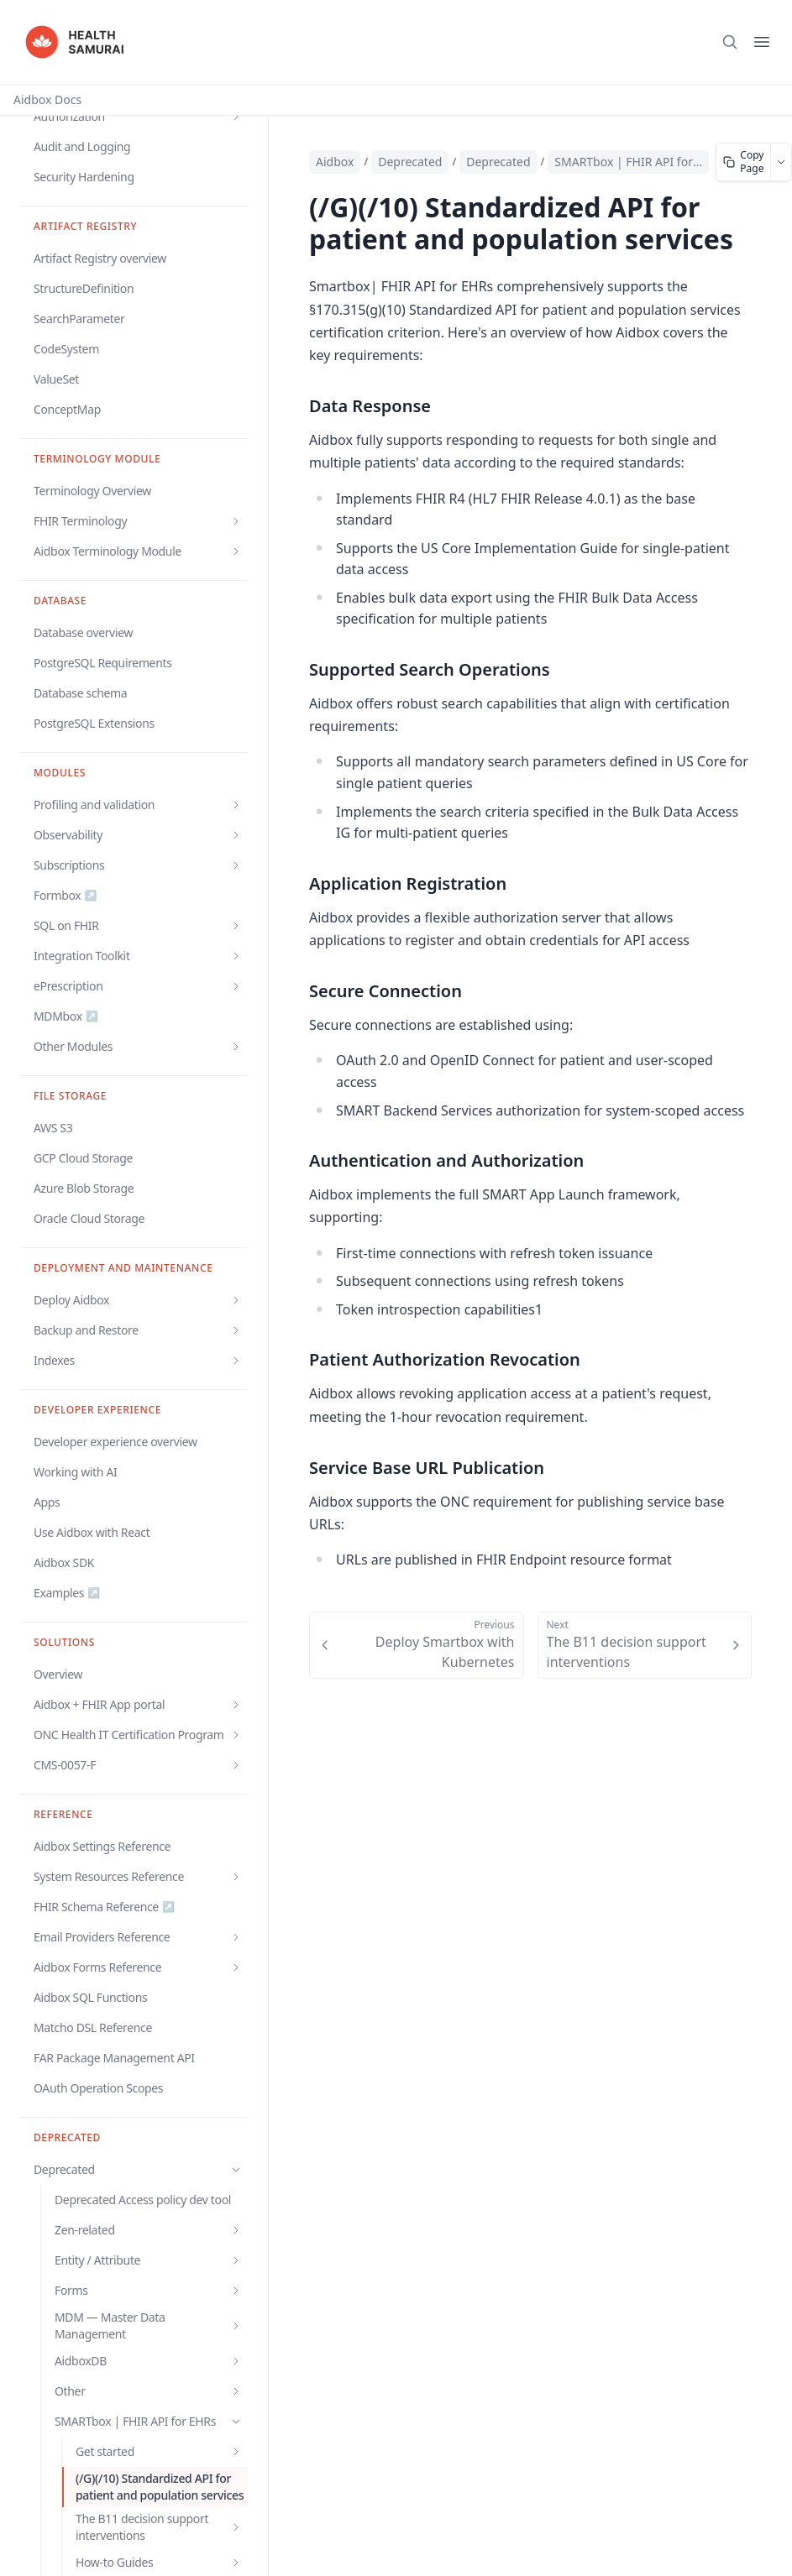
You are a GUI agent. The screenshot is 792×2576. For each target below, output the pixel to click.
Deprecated (498, 162)
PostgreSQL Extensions (94, 723)
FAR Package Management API (114, 2058)
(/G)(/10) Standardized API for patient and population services (160, 2486)
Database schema (80, 693)
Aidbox (335, 162)
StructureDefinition (84, 288)
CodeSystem (66, 349)
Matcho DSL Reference (93, 2027)
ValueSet (56, 379)
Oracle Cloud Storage (89, 1218)
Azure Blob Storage (84, 1188)
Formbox (65, 895)
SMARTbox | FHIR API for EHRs (628, 162)
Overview (58, 1674)
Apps (47, 1502)
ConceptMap (67, 409)
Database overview (83, 632)
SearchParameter (79, 319)
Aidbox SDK (64, 1562)
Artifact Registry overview (100, 258)
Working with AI (75, 1472)
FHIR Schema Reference (104, 1907)
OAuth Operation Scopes (98, 2088)
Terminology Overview (92, 491)
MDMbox (65, 1016)
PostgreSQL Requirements (103, 663)
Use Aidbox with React (91, 1532)
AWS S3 (53, 1128)
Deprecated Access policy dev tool (143, 2200)
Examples (67, 1593)
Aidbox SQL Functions (90, 1997)
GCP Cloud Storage (83, 1158)
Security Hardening (84, 177)
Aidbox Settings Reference (102, 1846)
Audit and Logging (82, 146)
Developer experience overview (115, 1442)
